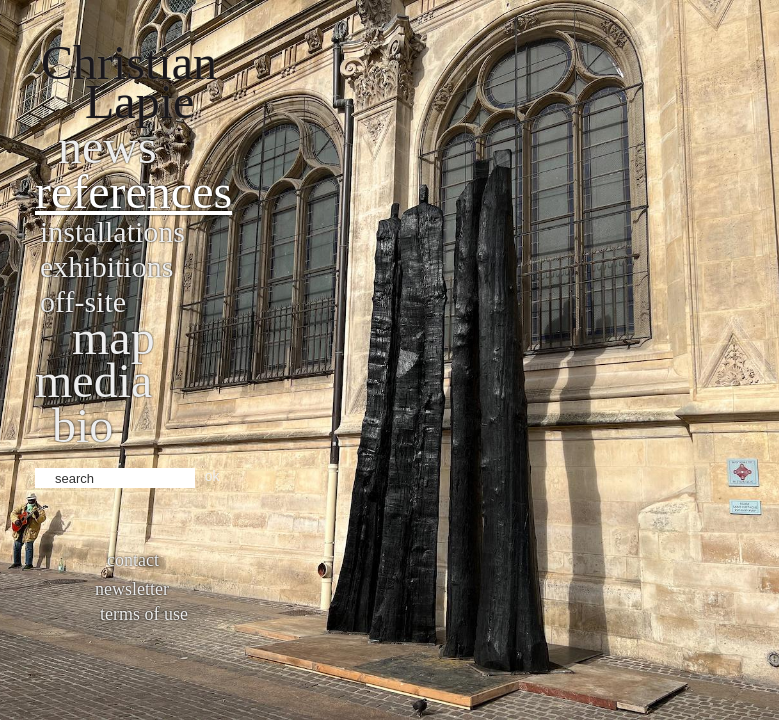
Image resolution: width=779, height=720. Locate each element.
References (133, 191)
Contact (133, 560)
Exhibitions (106, 266)
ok (212, 476)
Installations (112, 231)
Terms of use (144, 614)
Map (113, 337)
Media (93, 380)
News (107, 146)
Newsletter (132, 589)
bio (82, 425)
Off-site (83, 301)
